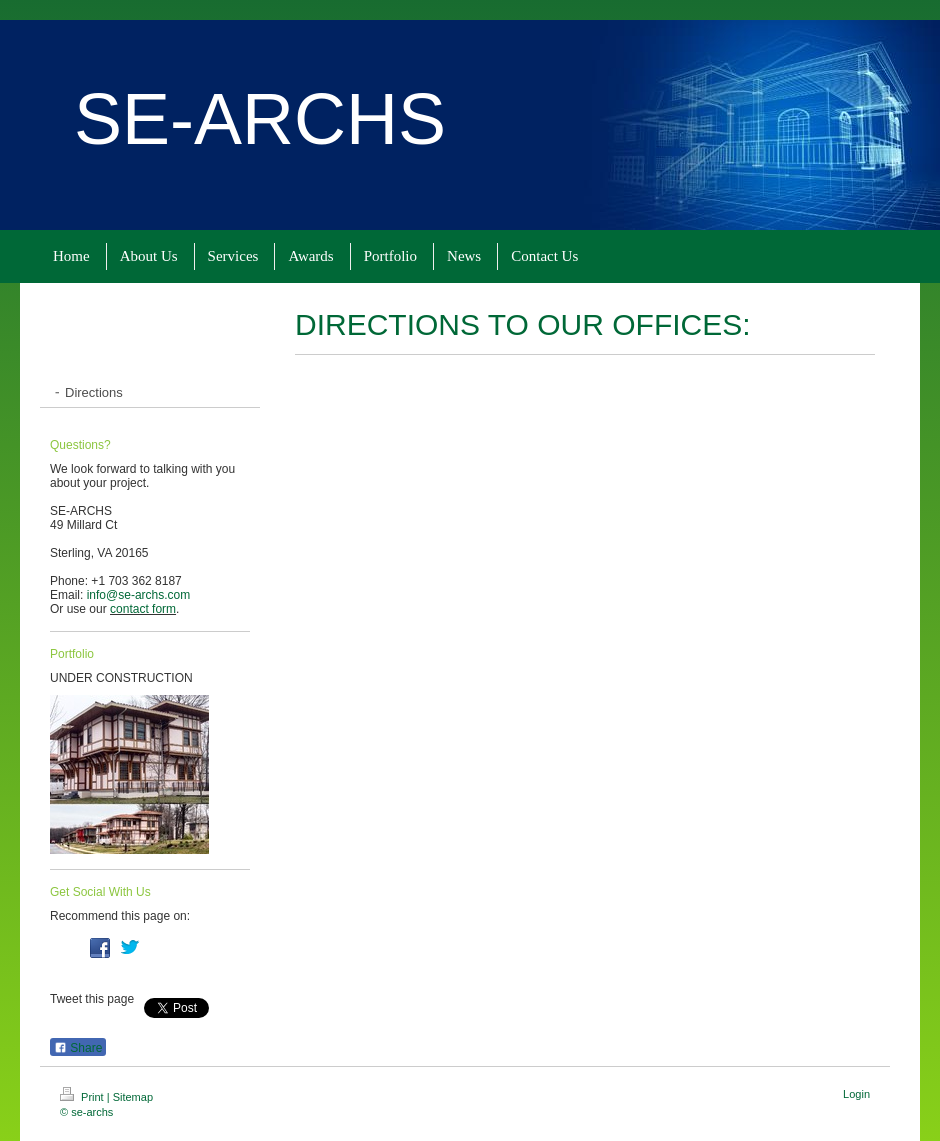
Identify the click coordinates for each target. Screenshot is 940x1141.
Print (83, 1097)
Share (78, 1048)
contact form (143, 609)
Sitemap (133, 1097)
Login (856, 1094)
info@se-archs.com (139, 595)
